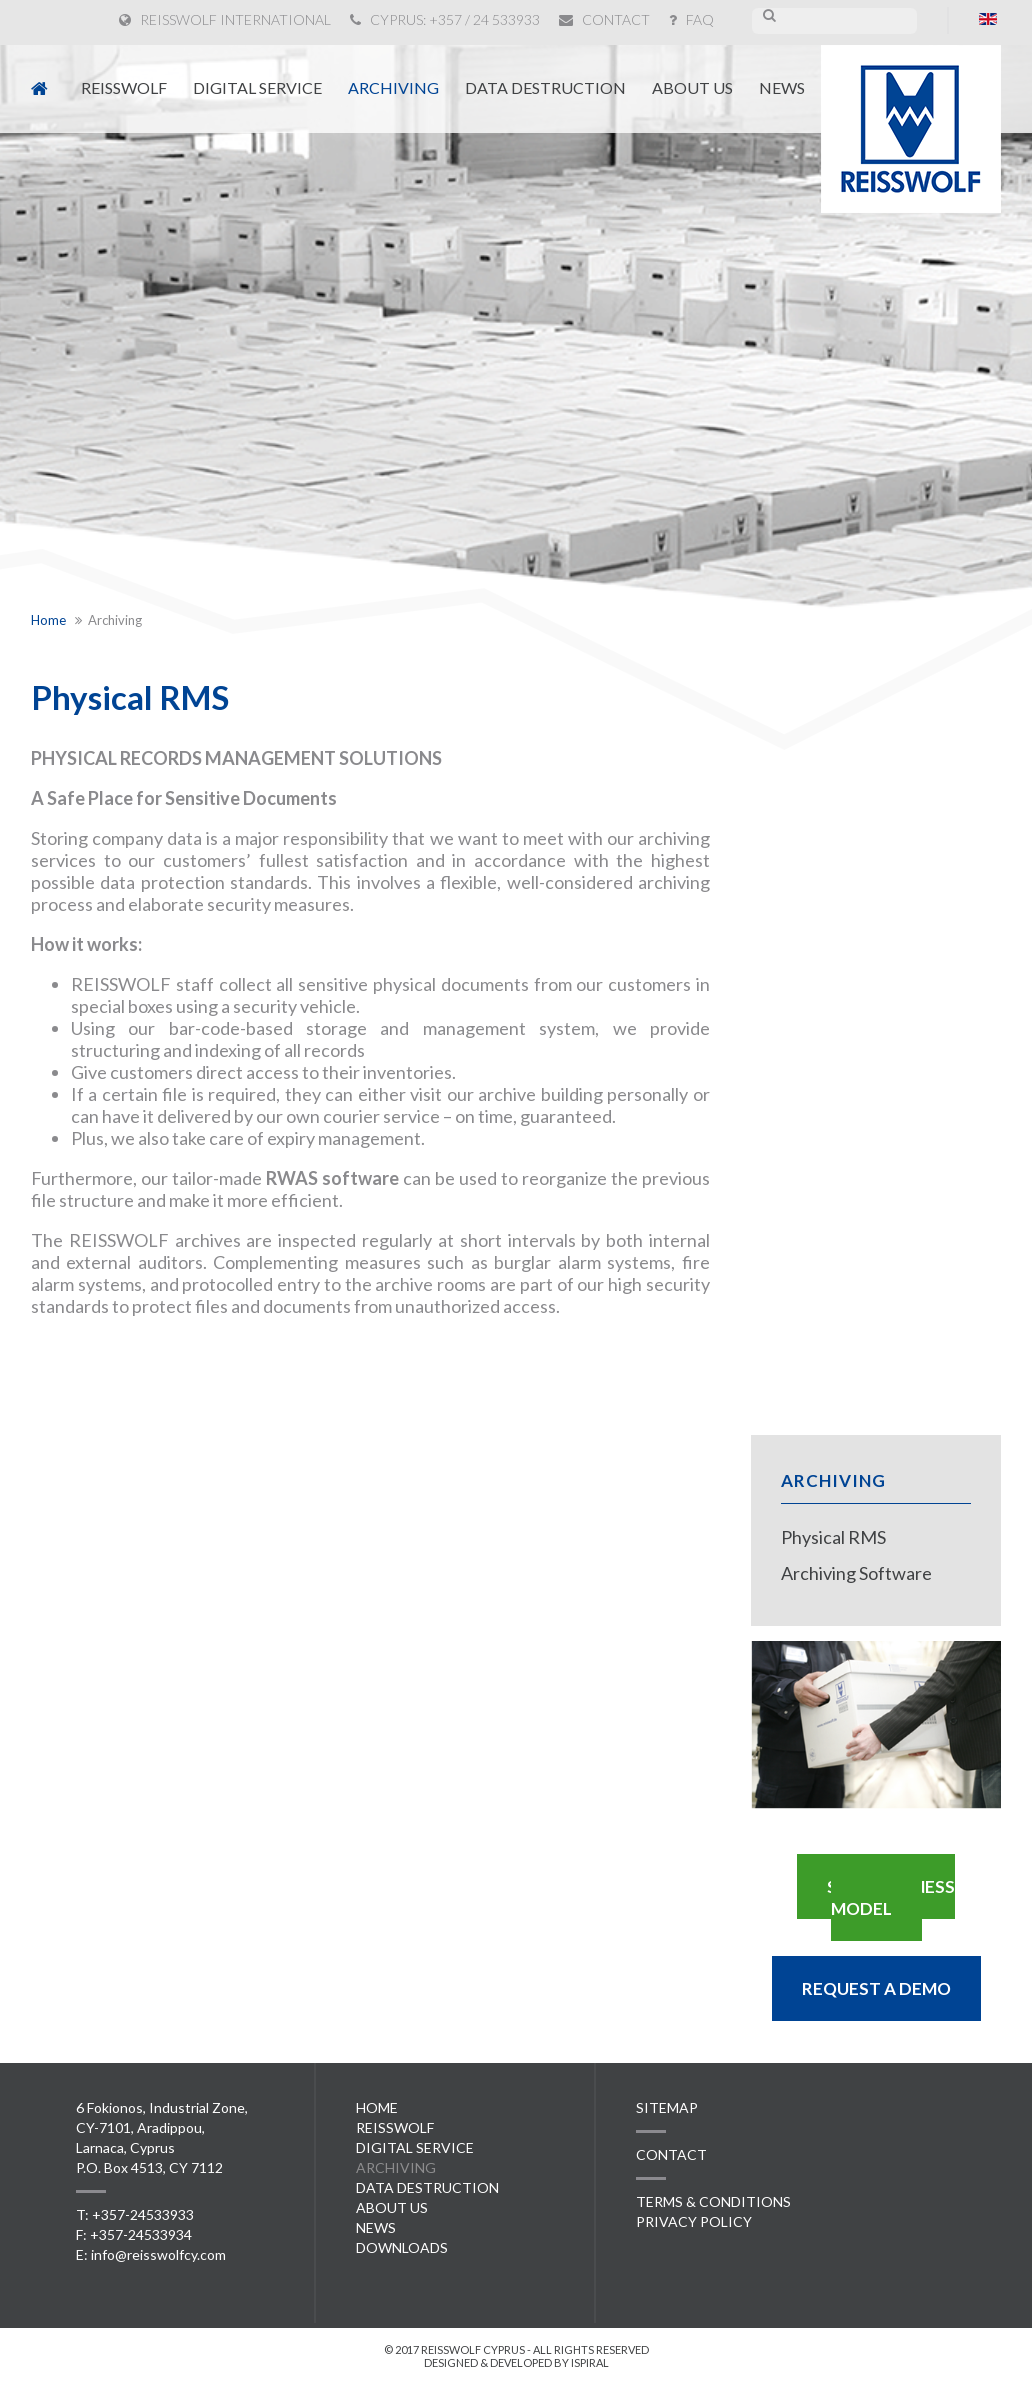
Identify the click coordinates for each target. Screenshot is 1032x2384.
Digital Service (257, 87)
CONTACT (604, 19)
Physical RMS (833, 1537)
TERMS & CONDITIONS (713, 2201)
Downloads (402, 2247)
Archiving (393, 87)
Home (377, 2107)
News (782, 87)
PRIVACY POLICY (694, 2221)
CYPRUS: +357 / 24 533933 (445, 19)
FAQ (691, 19)
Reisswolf (124, 87)
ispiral (590, 2362)
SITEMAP (667, 2107)
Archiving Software (856, 1573)
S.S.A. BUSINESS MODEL (891, 1897)
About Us (692, 87)
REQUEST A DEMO (876, 1988)
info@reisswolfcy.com (158, 2254)
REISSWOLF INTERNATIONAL (225, 19)
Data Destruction (545, 87)
